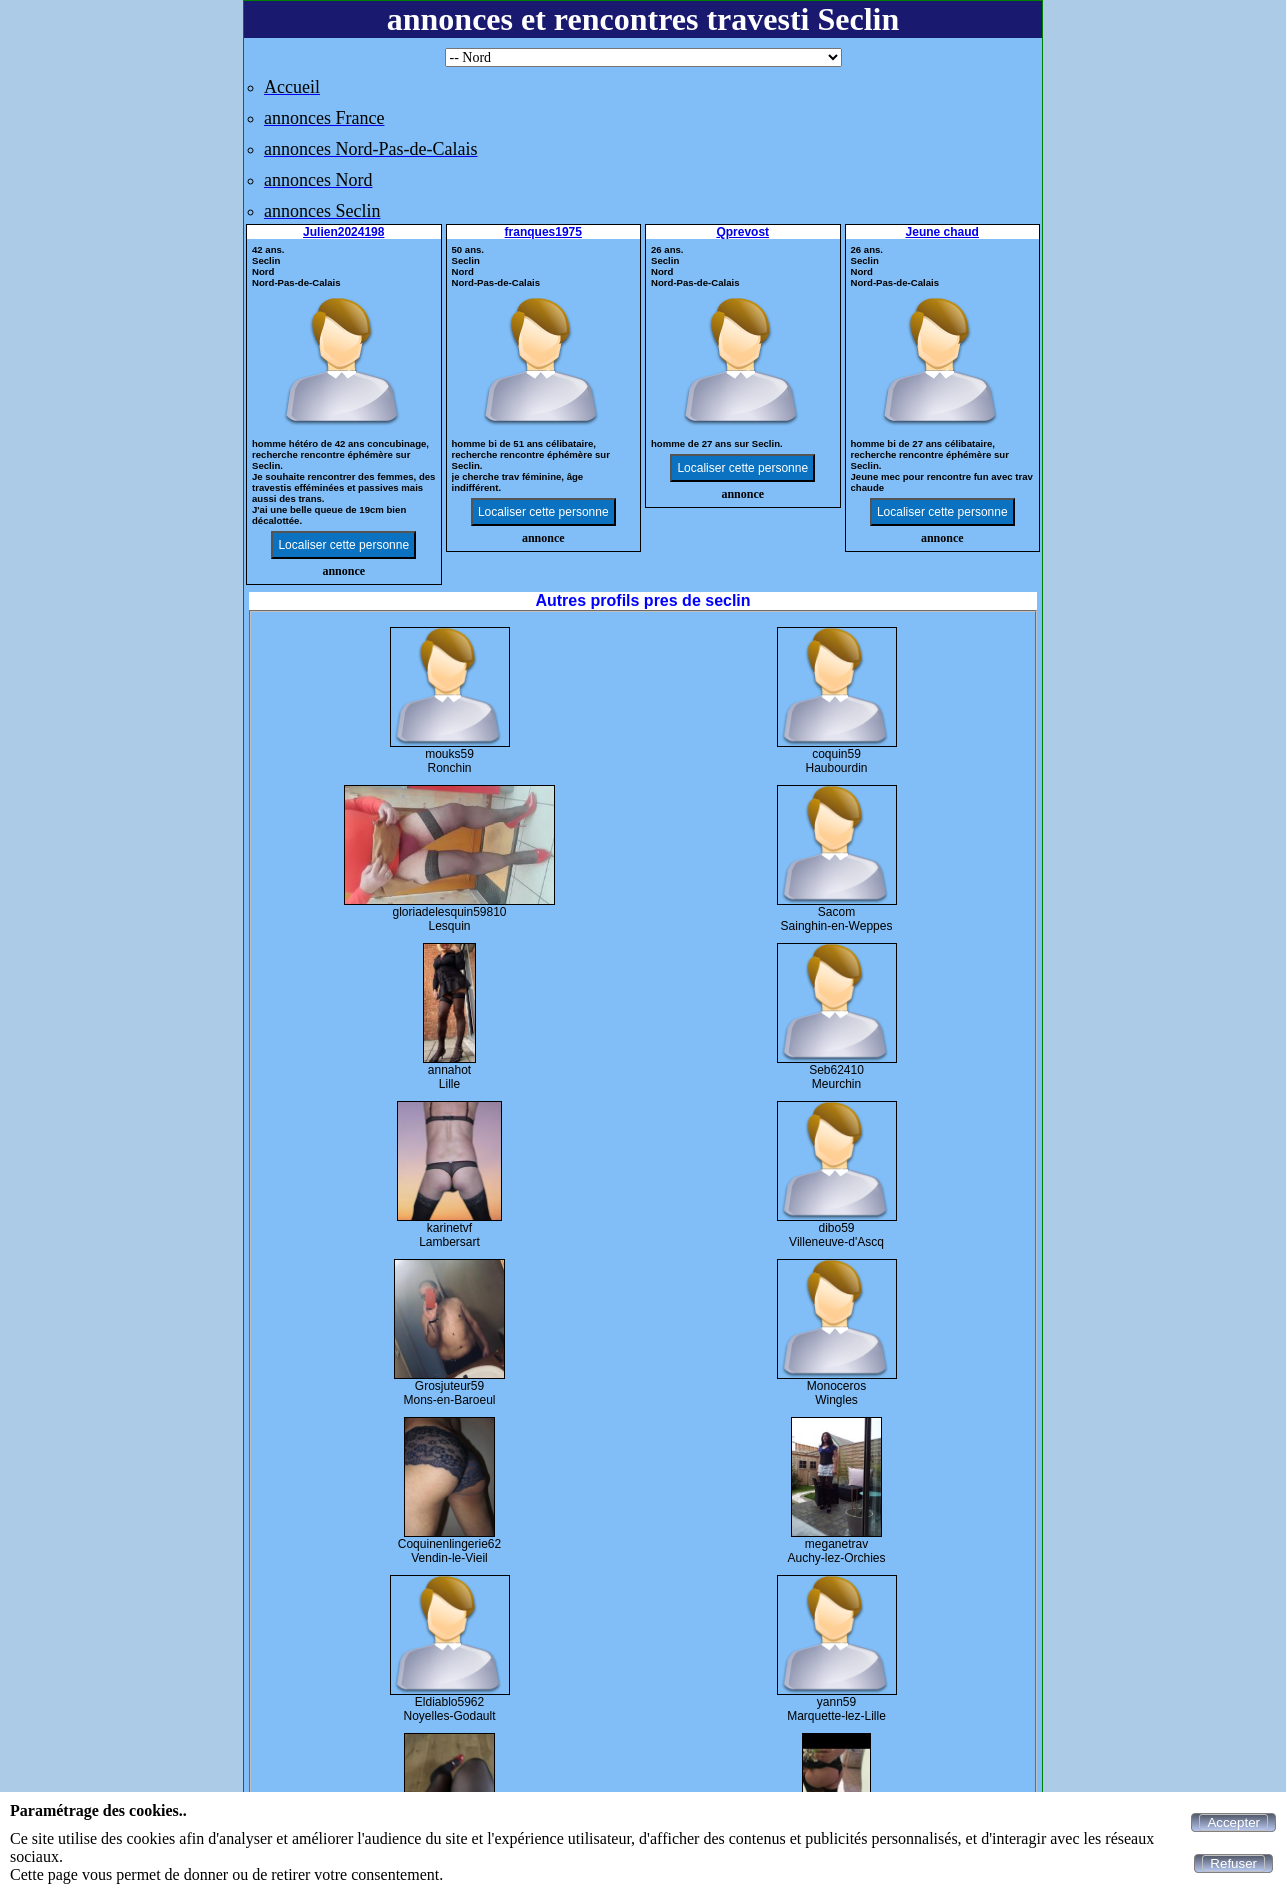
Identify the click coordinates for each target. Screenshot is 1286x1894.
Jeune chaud (942, 232)
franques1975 (543, 232)
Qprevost (742, 232)
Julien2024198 (343, 232)
